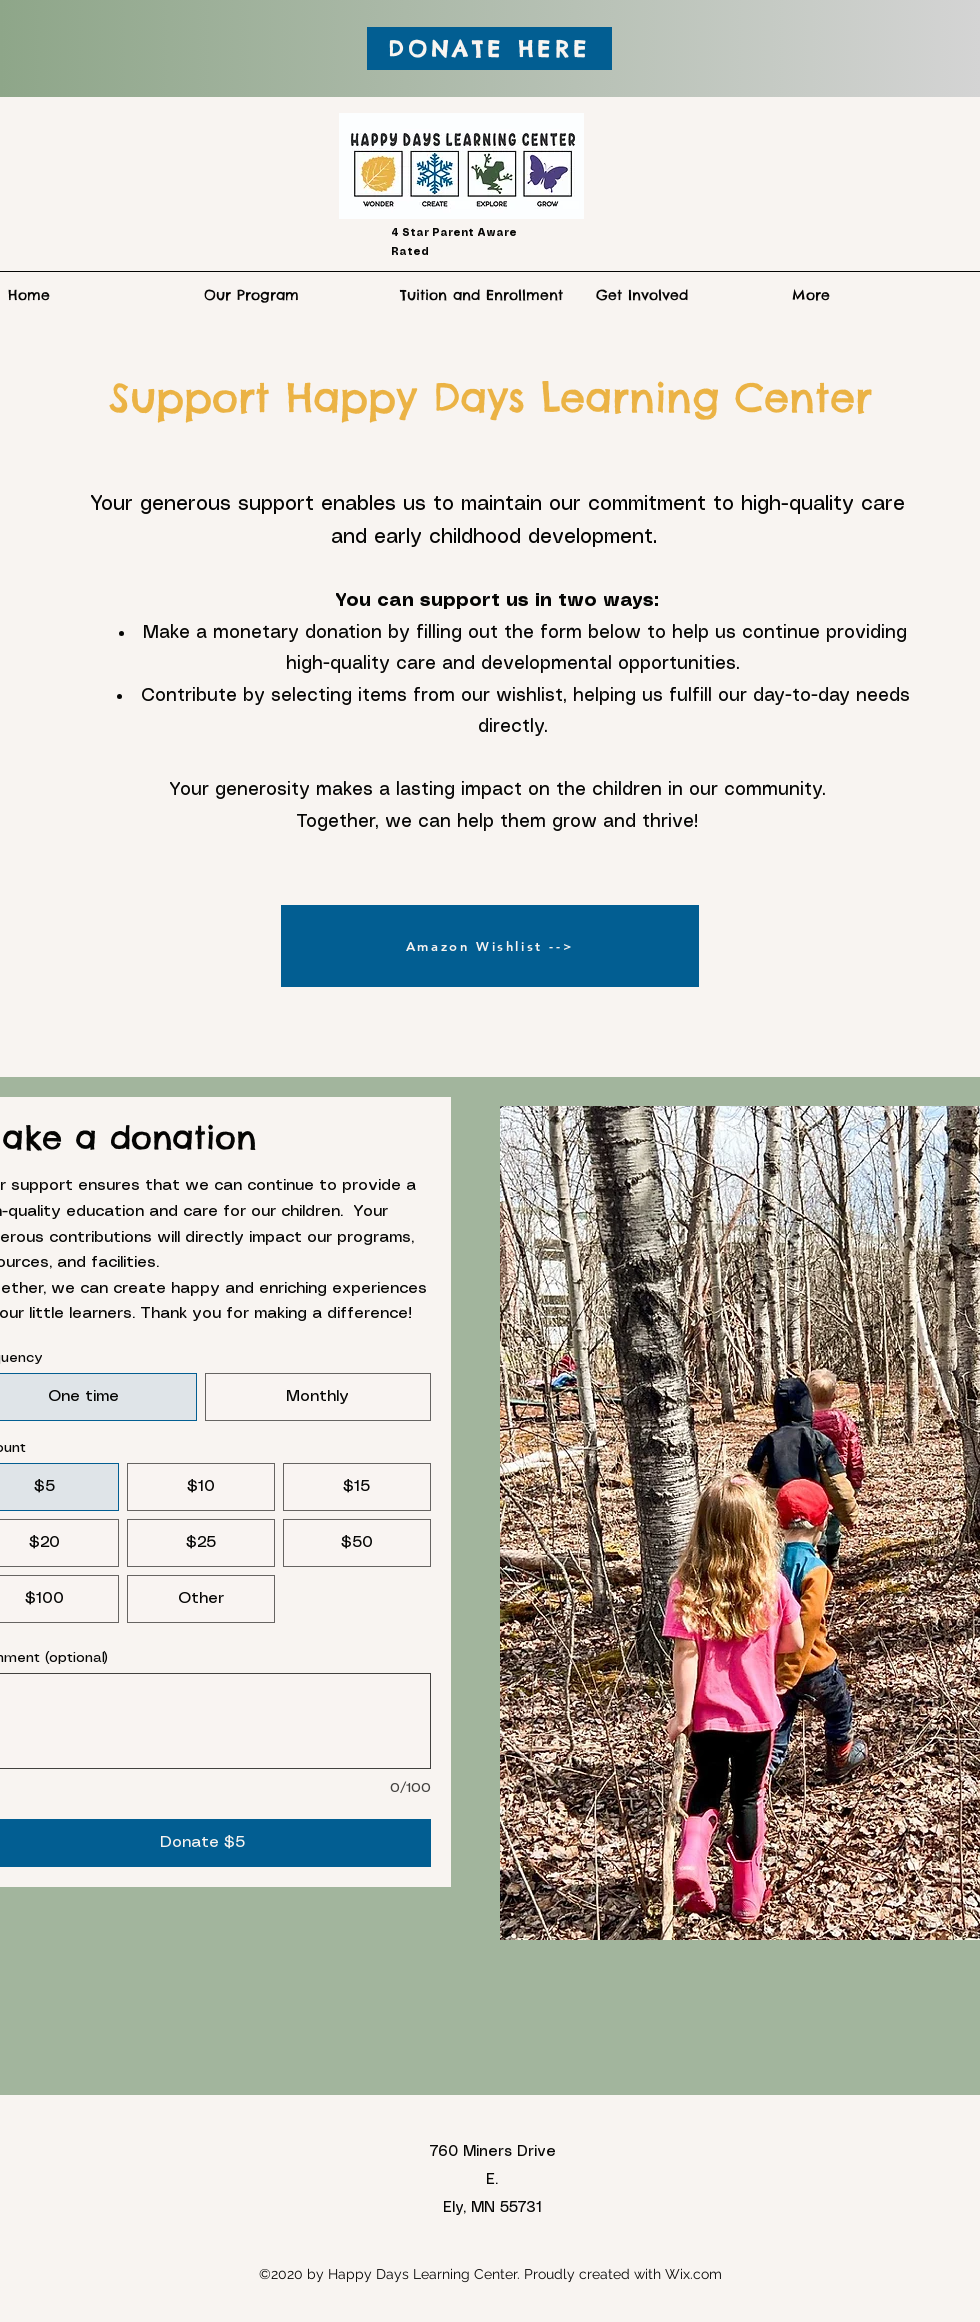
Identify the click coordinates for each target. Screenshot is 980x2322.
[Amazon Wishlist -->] (490, 946)
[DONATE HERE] (489, 48)
